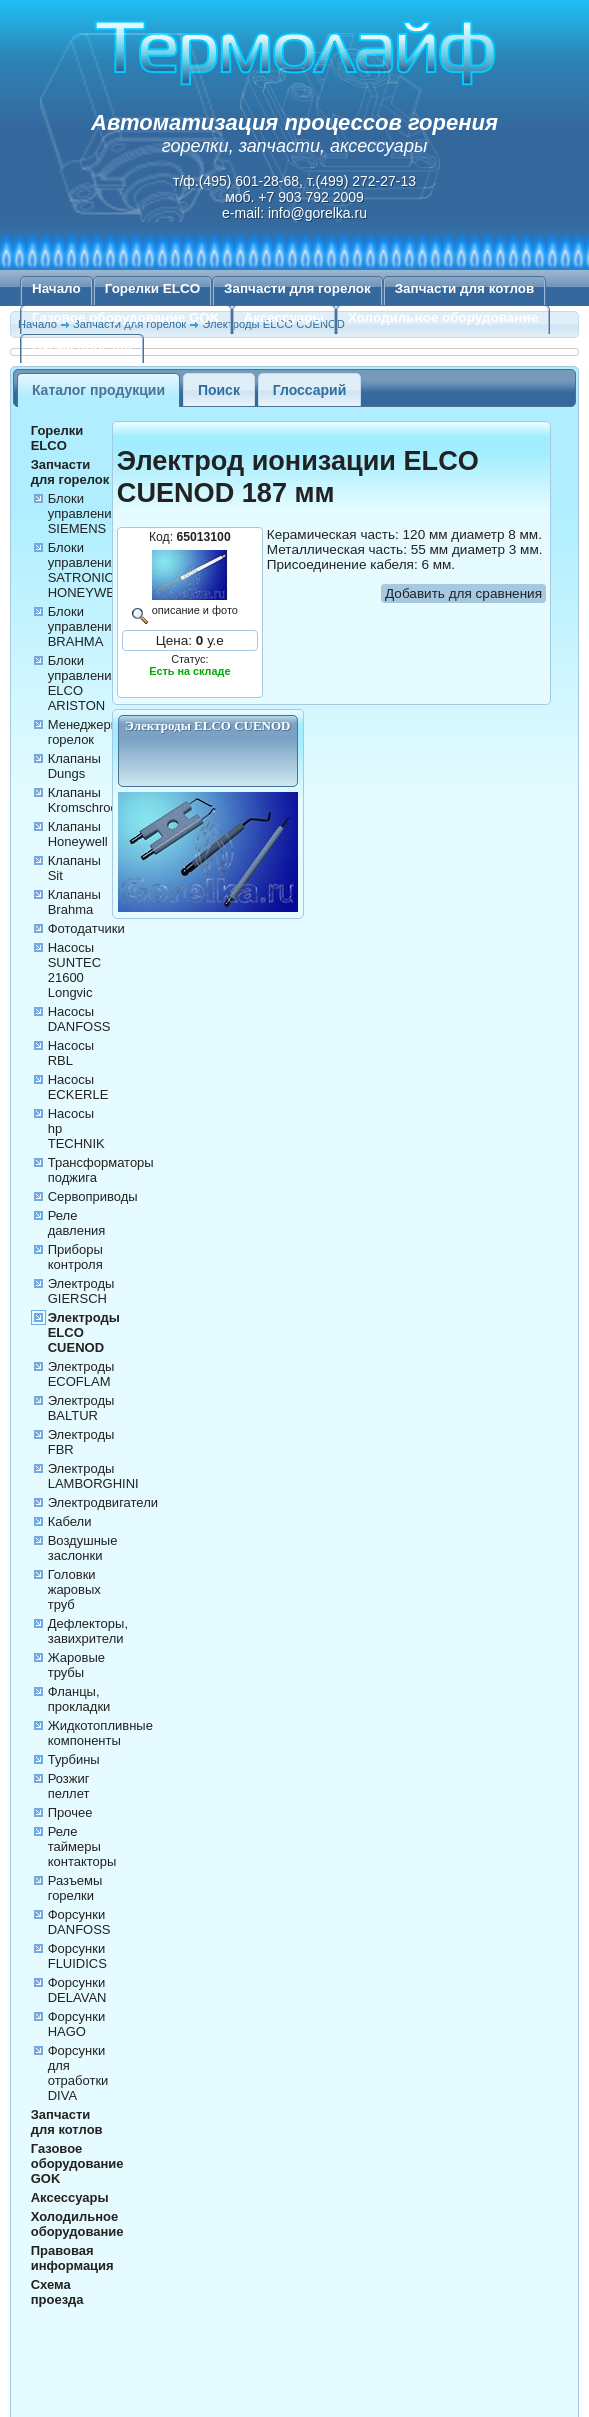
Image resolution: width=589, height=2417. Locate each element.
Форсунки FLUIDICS (77, 1956)
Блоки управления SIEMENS (83, 513)
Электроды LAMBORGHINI (93, 1476)
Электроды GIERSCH (81, 1291)
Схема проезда (82, 346)
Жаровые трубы (76, 1665)
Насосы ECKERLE (78, 1087)
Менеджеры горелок (84, 732)
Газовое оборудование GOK (126, 317)
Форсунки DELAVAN (77, 1990)
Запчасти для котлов (465, 288)
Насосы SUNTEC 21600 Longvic (74, 970)
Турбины (74, 1759)
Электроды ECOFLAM (81, 1374)
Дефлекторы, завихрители (88, 1631)
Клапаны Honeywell (78, 834)
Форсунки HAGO (76, 2024)
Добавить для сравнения (463, 593)
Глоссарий (310, 390)
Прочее (70, 1812)
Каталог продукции (98, 390)
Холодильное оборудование (443, 317)
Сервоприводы (93, 1196)
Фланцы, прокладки (79, 1699)
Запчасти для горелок (297, 288)
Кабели (70, 1521)
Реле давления (77, 1223)
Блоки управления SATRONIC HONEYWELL (89, 570)
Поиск (219, 390)
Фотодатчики (86, 928)
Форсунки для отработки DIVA (78, 2073)
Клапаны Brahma (74, 902)
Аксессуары (284, 317)
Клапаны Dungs (74, 766)
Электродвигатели (103, 1502)
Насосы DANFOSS (79, 1019)
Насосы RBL (71, 1053)
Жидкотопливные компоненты (100, 1733)
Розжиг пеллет (69, 1786)
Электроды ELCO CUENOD (84, 1332)
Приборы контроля (75, 1257)
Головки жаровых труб (74, 1589)
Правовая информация (72, 2258)
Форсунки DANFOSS (79, 1922)
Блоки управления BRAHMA (83, 626)
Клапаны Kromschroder (89, 800)
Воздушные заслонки (83, 1548)
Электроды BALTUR (81, 1408)
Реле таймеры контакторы (82, 1846)
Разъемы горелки (75, 1888)
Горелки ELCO (152, 288)
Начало (56, 288)
